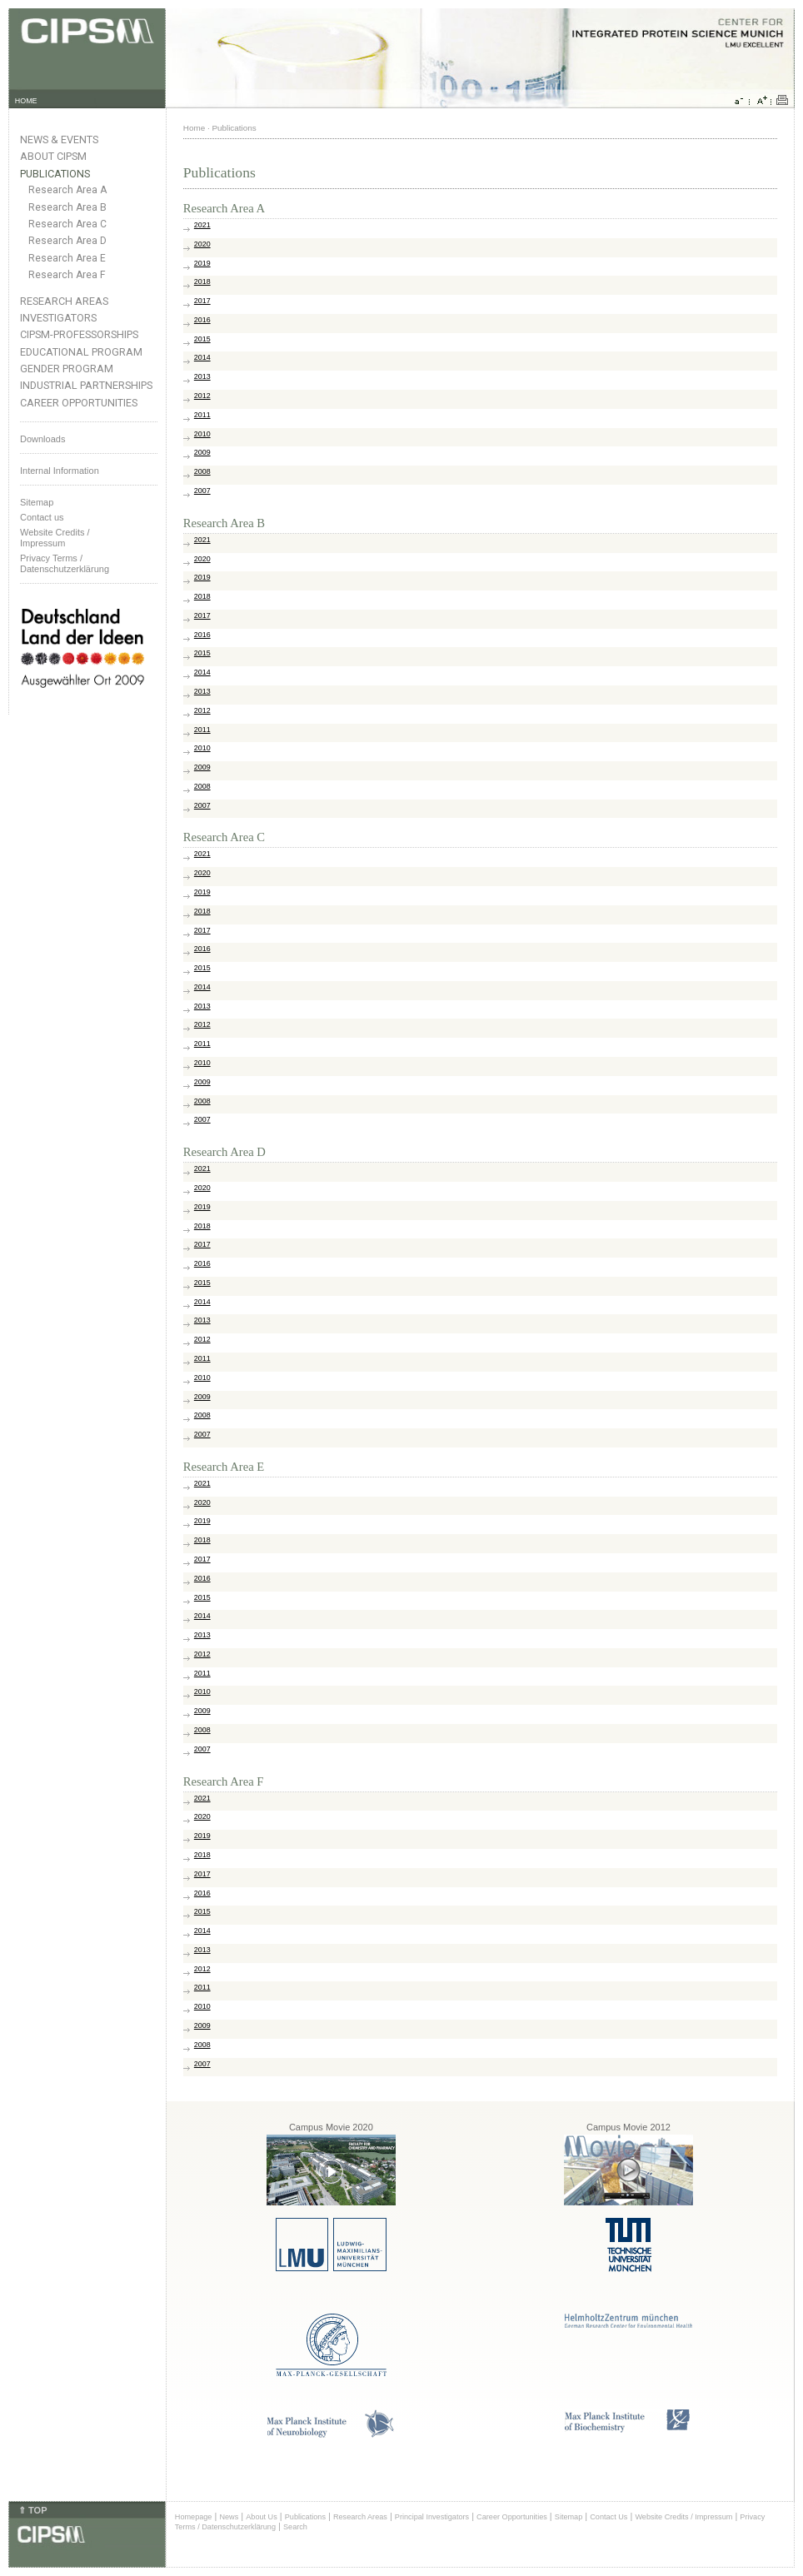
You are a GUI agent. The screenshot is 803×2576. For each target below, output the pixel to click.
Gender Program (66, 368)
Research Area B (67, 207)
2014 (202, 357)
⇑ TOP (32, 2510)
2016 (202, 320)
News (228, 2517)
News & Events (59, 139)
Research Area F (67, 275)
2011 (202, 415)
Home (194, 127)
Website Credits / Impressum (683, 2517)
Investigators (58, 317)
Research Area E (67, 258)
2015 (202, 339)
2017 (202, 300)
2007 (202, 490)
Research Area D (67, 241)
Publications (55, 173)
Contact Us (608, 2517)
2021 (202, 225)
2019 (202, 263)
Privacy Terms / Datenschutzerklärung (64, 563)
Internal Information (59, 471)
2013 (202, 376)
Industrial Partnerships (86, 385)
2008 (202, 471)
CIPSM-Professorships (79, 334)
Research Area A (67, 190)
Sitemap (36, 502)
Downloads (42, 439)
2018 (202, 281)
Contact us (42, 517)
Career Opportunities (78, 402)
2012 (202, 395)
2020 (202, 244)
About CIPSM (53, 156)
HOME (26, 101)
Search (295, 2527)
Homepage (193, 2517)
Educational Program (81, 352)
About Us (261, 2517)
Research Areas (64, 301)
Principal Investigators (432, 2517)
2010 (202, 434)
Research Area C (67, 224)
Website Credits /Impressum (55, 537)
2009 (202, 452)
